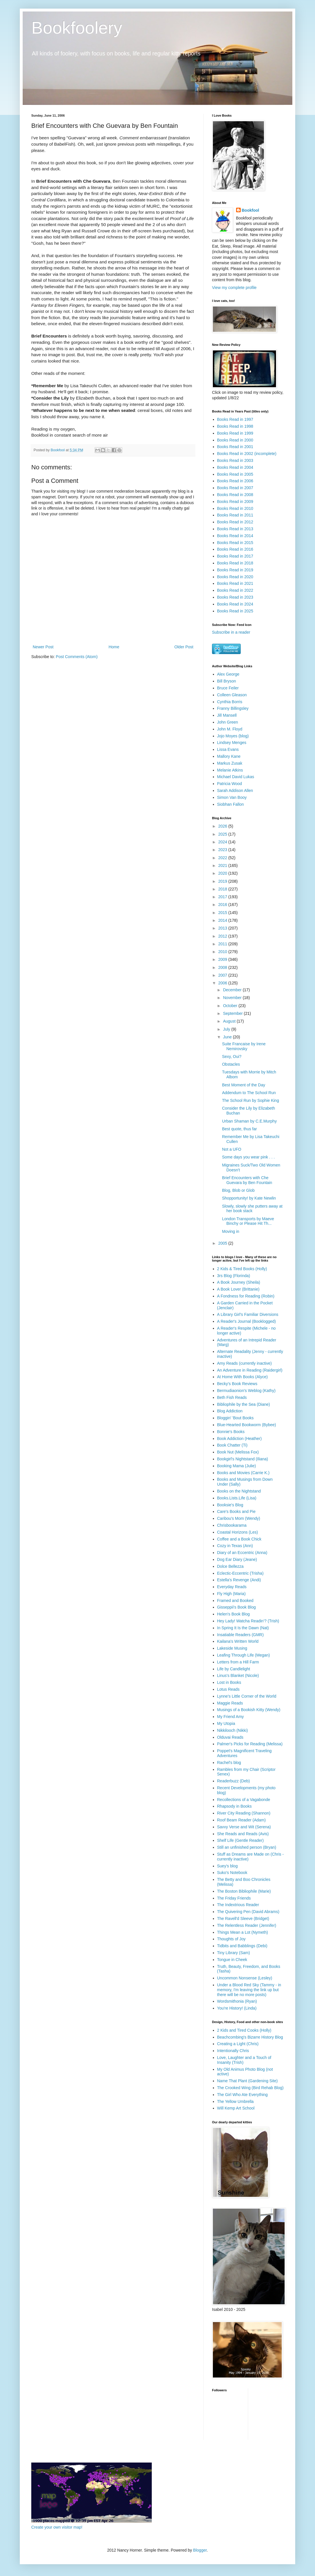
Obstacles (231, 1064)
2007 (223, 975)
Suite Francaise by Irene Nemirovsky (244, 1046)
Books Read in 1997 (235, 419)
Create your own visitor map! (56, 2527)
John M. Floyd (229, 729)
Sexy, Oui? (231, 1056)
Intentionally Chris (233, 2050)
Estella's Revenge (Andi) (239, 1580)
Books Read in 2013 (235, 529)
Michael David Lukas (235, 776)
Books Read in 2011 (235, 515)
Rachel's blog (229, 1762)
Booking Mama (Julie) (236, 1466)
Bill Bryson (226, 681)
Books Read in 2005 (235, 474)
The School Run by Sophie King (250, 1100)
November (232, 997)
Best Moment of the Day (243, 1085)
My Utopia (226, 1723)
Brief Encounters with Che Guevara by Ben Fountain (247, 1180)
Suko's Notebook (232, 1872)
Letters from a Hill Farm (238, 1662)
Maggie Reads (230, 1703)
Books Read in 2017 (235, 556)
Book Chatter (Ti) (232, 1445)
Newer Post (43, 647)
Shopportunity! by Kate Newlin (249, 1198)
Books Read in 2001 (235, 446)
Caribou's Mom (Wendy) (238, 1518)
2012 (223, 936)
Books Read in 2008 (235, 494)
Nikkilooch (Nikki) (232, 1730)
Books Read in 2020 (235, 576)
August (229, 1021)
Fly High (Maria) (231, 1593)
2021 (223, 865)
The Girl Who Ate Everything (242, 2094)
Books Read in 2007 (235, 487)
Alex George (228, 674)
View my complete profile (234, 287)
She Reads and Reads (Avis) (243, 1833)
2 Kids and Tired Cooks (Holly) (244, 2030)
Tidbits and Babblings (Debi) (242, 1945)
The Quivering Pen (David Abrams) (248, 1911)
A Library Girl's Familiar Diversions (248, 1314)
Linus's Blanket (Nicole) (238, 1675)
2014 (223, 920)
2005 (223, 1243)
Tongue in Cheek (232, 1959)
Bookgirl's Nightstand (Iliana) (242, 1459)
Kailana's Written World (238, 1641)
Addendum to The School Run (249, 1092)
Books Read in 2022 (235, 590)
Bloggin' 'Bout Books (235, 1418)
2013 (223, 928)
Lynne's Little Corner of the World (247, 1696)
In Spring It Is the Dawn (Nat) (243, 1628)
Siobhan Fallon (230, 804)
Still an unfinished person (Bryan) (246, 1847)
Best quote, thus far (239, 1129)
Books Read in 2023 (235, 597)
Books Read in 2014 (235, 535)
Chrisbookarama (232, 1525)
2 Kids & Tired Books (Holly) (242, 1268)
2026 (223, 826)
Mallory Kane (229, 756)
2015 (223, 912)
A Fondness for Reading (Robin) (246, 1296)
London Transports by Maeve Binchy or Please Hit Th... (248, 1221)
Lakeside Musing (232, 1648)
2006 (223, 983)
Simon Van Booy (232, 797)
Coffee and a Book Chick (239, 1539)
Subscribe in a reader (231, 632)
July (227, 1029)
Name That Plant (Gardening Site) (247, 2080)
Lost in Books (229, 1682)
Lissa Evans (228, 749)
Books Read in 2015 (235, 542)
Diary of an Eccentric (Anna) (242, 1552)
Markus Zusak (229, 763)
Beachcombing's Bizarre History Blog (250, 2037)
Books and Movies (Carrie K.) (243, 1472)
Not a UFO (231, 1149)
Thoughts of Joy (231, 1939)
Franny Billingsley (233, 708)
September (233, 1013)
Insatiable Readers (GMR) (240, 1634)
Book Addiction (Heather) (239, 1438)
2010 (223, 951)
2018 (223, 889)
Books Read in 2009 (235, 501)
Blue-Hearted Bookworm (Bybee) (246, 1424)
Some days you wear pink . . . (248, 1157)
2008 (223, 967)
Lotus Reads (228, 1689)
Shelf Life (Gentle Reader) (240, 1840)
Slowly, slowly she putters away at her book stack (252, 1208)
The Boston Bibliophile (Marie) (244, 1891)
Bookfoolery (76, 27)
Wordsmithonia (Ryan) (237, 2001)
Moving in (230, 1231)
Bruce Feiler (228, 688)
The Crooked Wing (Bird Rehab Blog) (250, 2087)
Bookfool (250, 210)
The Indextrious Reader (238, 1904)
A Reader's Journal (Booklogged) (246, 1321)
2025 (223, 834)
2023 (223, 849)
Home (113, 647)
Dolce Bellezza (230, 1566)
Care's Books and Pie (236, 1511)
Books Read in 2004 (235, 467)
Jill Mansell (227, 715)
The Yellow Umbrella (235, 2101)
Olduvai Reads (230, 1737)
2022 (223, 857)
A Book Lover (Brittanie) (238, 1289)
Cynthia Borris (229, 701)
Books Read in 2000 (235, 440)
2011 (223, 944)
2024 (223, 842)
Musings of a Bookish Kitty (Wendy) (249, 1709)
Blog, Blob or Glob (238, 1190)
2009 (223, 959)
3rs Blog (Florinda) (233, 1275)
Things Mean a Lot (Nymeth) (242, 1932)
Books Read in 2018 (235, 563)
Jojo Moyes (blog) (233, 736)
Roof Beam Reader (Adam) (241, 1820)
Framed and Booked (235, 1600)
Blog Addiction (230, 1411)
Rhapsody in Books (234, 1806)
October (230, 1005)
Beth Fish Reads (232, 1397)
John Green (227, 722)
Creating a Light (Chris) (238, 2043)
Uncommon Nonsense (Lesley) (244, 1978)
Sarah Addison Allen (235, 790)
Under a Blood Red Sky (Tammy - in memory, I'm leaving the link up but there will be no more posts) (249, 1990)
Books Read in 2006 (235, 481)
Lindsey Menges (231, 742)
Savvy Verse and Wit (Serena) (244, 1827)
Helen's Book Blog (233, 1614)
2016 (223, 904)
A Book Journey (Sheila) (238, 1282)
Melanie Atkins (230, 770)
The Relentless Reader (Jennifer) (246, 1925)
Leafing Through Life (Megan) (243, 1655)
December (232, 990)
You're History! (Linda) (237, 2008)
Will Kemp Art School (236, 2108)
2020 (223, 873)
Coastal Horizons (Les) (237, 1532)
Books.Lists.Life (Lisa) (236, 1498)
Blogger (200, 2550)
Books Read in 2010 (235, 508)
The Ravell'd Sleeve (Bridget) (243, 1918)
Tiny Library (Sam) (233, 1952)
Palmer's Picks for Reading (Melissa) (250, 1744)
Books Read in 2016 (235, 549)
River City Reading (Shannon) (244, 1813)
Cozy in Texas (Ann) (235, 1545)
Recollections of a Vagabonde (243, 1799)
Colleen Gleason (232, 695)
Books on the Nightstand (239, 1491)
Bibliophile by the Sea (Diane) (243, 1404)
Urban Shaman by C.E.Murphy (249, 1121)
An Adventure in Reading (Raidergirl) (250, 1370)
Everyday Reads (232, 1586)
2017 (223, 896)
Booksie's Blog (230, 1505)
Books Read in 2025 (235, 611)
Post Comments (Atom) (77, 656)
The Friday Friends (234, 1898)
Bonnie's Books (231, 1431)
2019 (223, 881)
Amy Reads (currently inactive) (244, 1363)
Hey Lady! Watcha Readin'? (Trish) (248, 1621)
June (228, 1037)
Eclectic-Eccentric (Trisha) (240, 1573)
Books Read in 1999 (235, 433)
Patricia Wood (229, 783)
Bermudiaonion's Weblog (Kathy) (246, 1390)
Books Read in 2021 (235, 583)
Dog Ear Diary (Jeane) (237, 1559)
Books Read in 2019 (235, 570)
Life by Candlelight (233, 1669)
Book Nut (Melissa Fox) (238, 1452)
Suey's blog (227, 1866)
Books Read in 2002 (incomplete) (247, 453)
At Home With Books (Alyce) (242, 1376)
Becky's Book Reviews (237, 1383)
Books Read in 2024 (235, 604)
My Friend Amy (230, 1716)
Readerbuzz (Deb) (233, 1781)
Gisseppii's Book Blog (236, 1607)
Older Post (183, 647)
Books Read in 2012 (235, 522)
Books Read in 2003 (235, 460)
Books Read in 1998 (235, 426)
